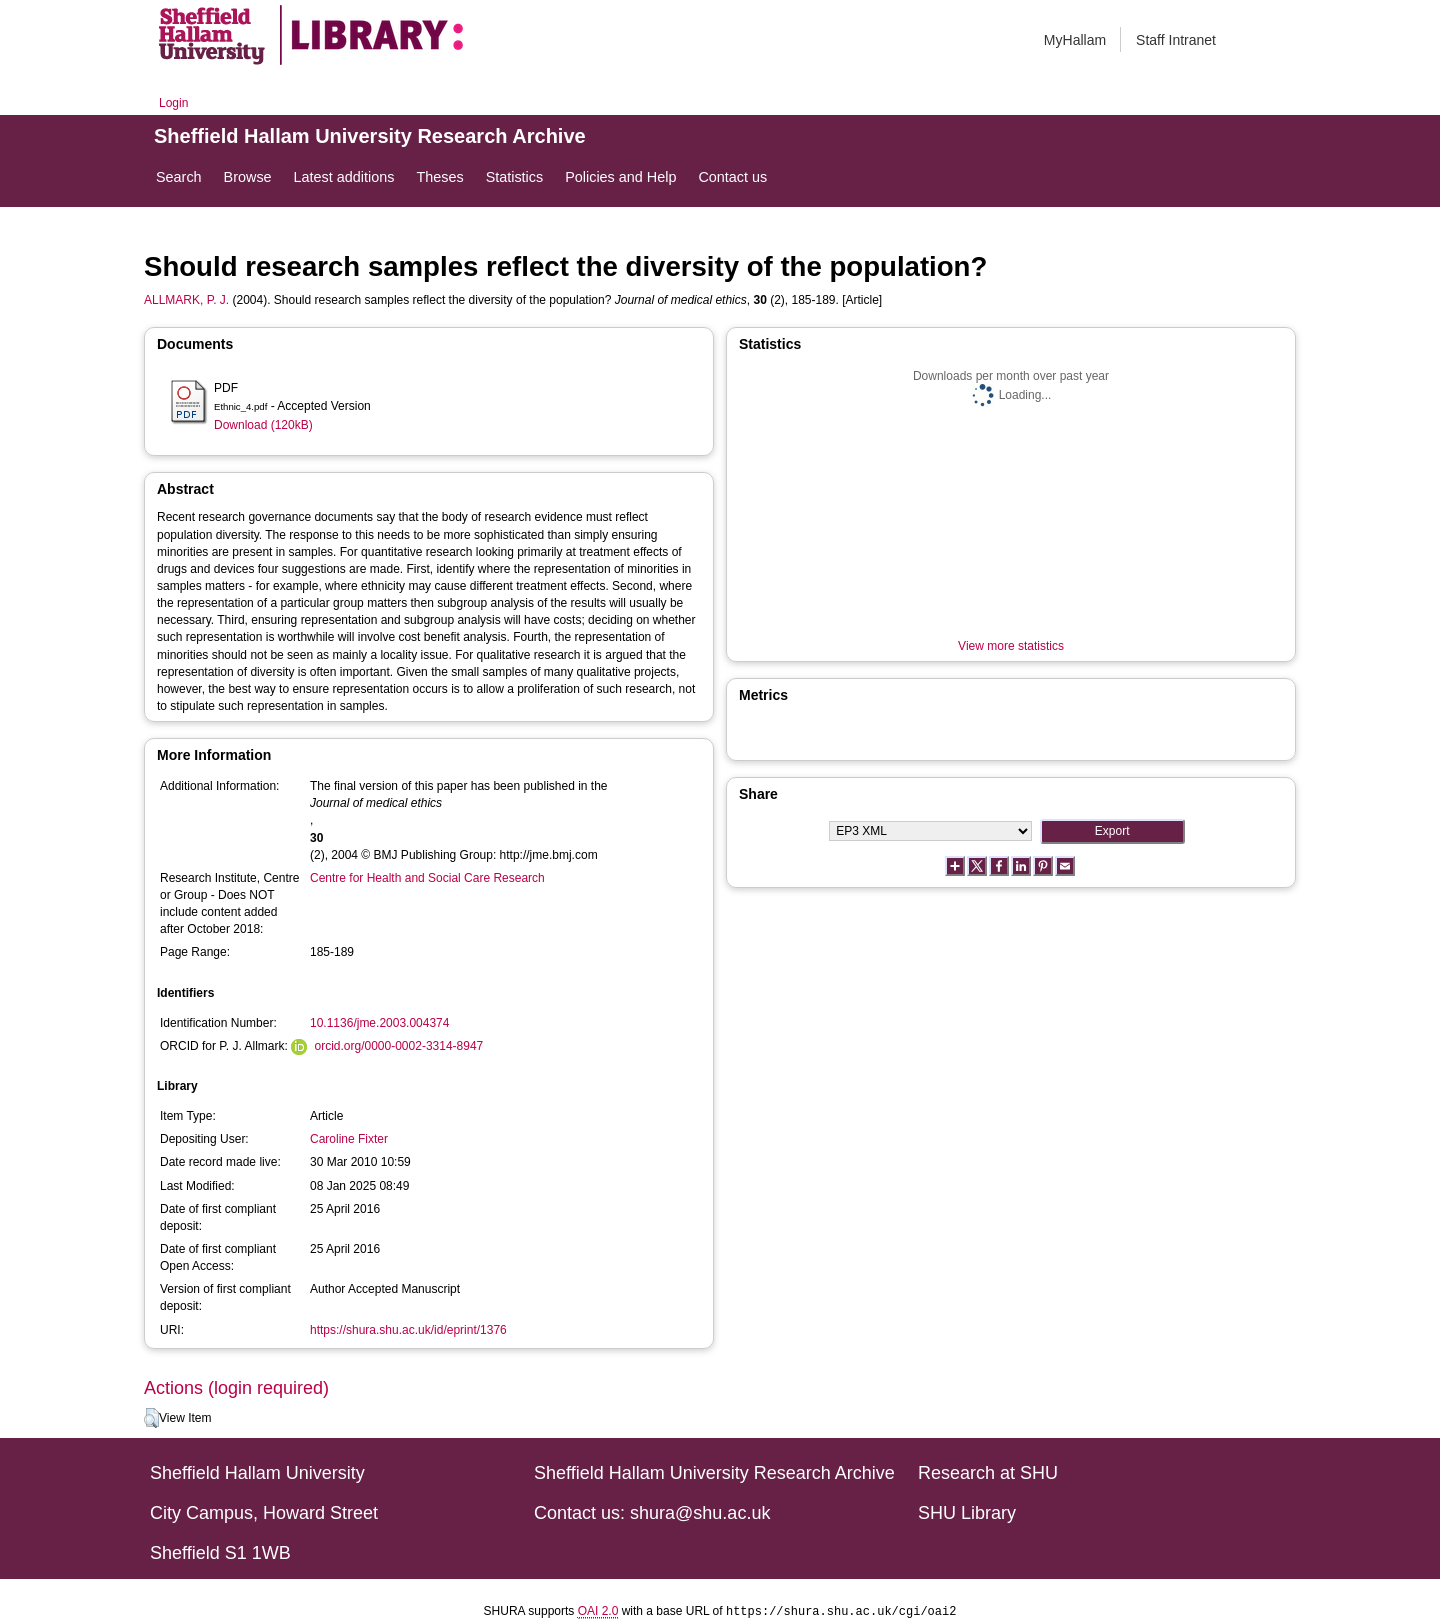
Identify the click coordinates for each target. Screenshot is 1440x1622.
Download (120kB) (263, 425)
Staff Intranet (1176, 40)
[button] (151, 1418)
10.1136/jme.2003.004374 (379, 1023)
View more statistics (1011, 646)
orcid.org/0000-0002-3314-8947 (398, 1046)
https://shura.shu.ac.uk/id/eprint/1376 (408, 1330)
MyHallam (1075, 40)
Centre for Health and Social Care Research (427, 878)
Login (173, 103)
